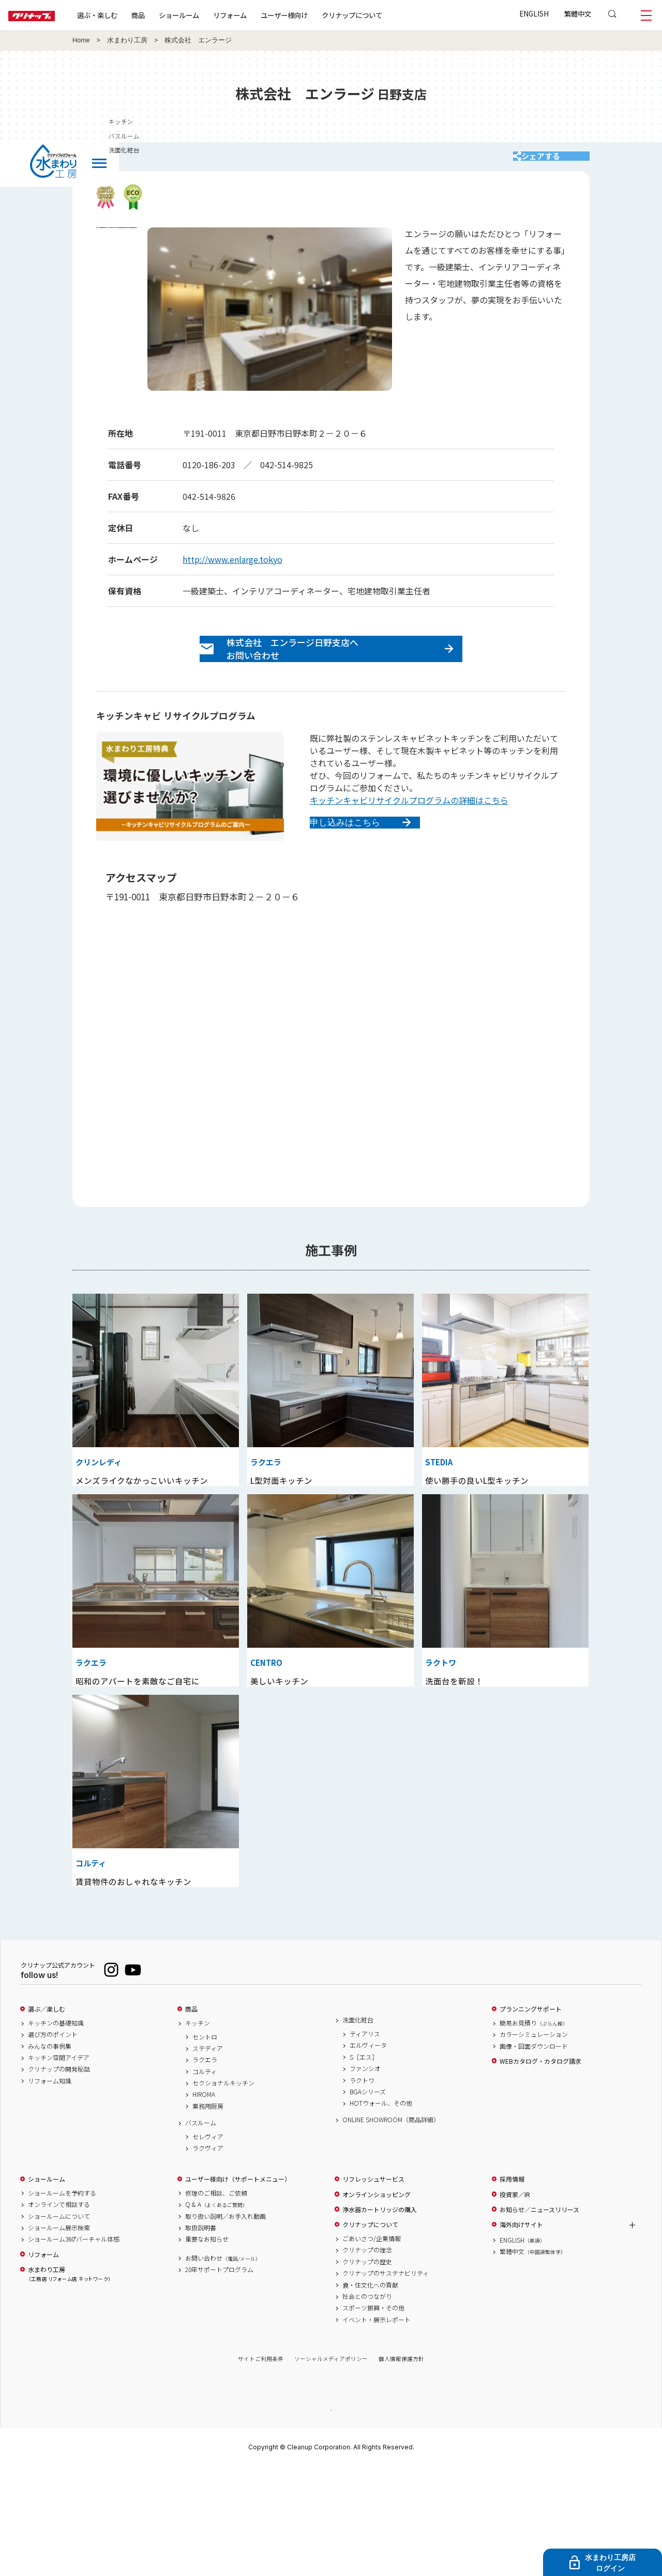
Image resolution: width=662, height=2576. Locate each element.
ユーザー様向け (317, 15)
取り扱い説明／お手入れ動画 (225, 2325)
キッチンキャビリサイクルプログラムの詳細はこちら (409, 822)
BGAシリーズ (368, 2200)
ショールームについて (59, 2325)
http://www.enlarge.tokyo (232, 569)
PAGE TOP (331, 2518)
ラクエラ (204, 2168)
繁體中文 (577, 13)
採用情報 (512, 2287)
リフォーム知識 (49, 2189)
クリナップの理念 (367, 2359)
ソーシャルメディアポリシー (331, 2467)
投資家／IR (515, 2303)
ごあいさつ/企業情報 (371, 2347)
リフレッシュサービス (373, 2287)
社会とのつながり (367, 2405)
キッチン (197, 2131)
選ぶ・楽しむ (130, 15)
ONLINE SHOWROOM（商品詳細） (391, 2229)
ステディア (207, 2157)
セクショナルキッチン (223, 2191)
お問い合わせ (223, 2367)
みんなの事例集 (49, 2155)
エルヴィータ (368, 2154)
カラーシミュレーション (534, 2143)
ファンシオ (365, 2177)
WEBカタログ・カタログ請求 (540, 2170)
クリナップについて (385, 15)
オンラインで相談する (59, 2313)
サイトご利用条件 (260, 2467)
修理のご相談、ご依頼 (216, 2301)
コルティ (204, 2180)
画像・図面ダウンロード (534, 2155)
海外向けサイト (521, 2333)
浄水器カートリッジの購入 (379, 2318)
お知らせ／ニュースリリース (539, 2318)
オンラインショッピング (376, 2303)
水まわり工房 (127, 40)
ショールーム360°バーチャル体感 (73, 2348)
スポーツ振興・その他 (373, 2417)
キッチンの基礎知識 (56, 2131)
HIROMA (203, 2203)
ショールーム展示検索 (59, 2336)
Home (81, 40)
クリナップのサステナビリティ (385, 2382)
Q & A (216, 2313)
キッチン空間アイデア (58, 2166)
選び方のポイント (53, 2143)
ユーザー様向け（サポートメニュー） (238, 2287)
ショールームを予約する (62, 2301)
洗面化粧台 (357, 2129)
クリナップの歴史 (367, 2370)
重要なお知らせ (207, 2348)
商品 (191, 2118)
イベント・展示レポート (376, 2428)
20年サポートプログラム (219, 2378)
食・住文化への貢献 (370, 2393)
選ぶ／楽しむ (46, 2118)
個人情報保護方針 (401, 2467)
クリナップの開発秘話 (59, 2178)
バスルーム (200, 2231)
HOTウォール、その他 (381, 2211)
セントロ (204, 2145)
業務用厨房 (207, 2215)
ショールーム (212, 15)
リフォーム (263, 15)
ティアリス (365, 2142)
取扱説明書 (200, 2336)
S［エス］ (364, 2165)
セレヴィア (207, 2245)
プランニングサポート (531, 2118)
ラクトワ (362, 2189)
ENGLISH (534, 13)
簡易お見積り (534, 2131)
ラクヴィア (207, 2256)
